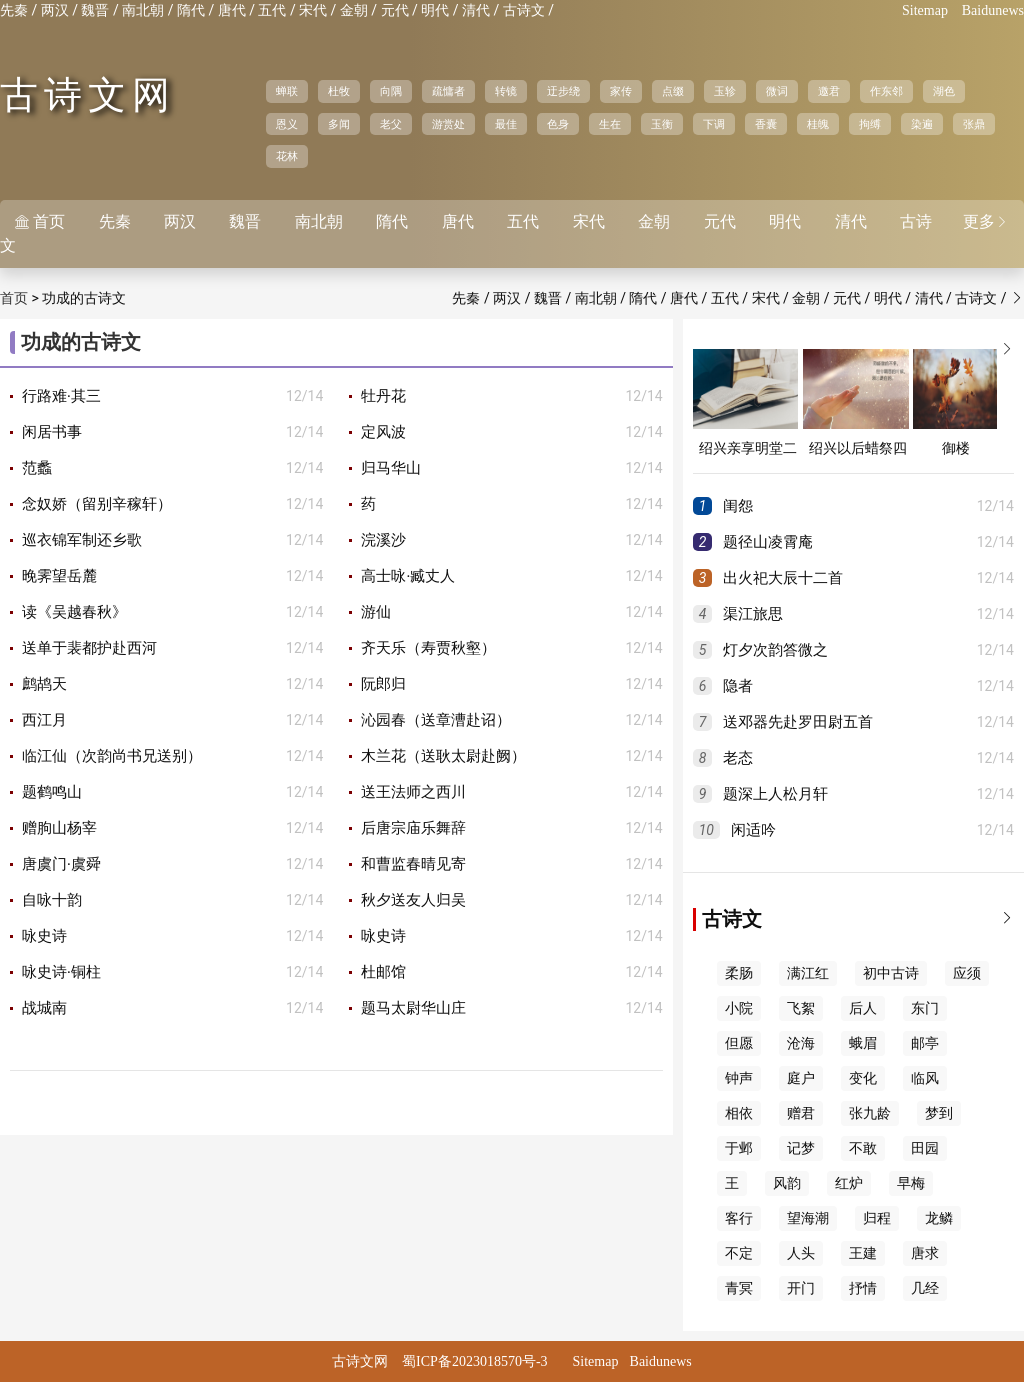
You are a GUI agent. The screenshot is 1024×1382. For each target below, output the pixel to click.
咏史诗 (44, 936)
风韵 (787, 1183)
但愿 (739, 1043)
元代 (395, 10)
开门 (801, 1288)
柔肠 (739, 973)
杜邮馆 (383, 972)
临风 (925, 1078)
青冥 (739, 1288)
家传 (621, 91)
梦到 (939, 1113)
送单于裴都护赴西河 (89, 648)
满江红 (808, 973)
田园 (925, 1148)
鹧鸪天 (44, 684)
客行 (739, 1218)
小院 (739, 1008)
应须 (967, 973)
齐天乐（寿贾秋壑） (428, 648)
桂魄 (818, 124)
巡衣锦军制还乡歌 (82, 540)
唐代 (232, 10)
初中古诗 (891, 973)
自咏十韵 (52, 900)
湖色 (944, 91)
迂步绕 (563, 91)
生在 (610, 124)
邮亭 (925, 1043)
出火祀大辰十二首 (783, 578)
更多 (986, 221)
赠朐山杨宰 (59, 828)
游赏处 (448, 124)
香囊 (766, 124)
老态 (738, 758)
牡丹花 (383, 396)
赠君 (801, 1113)
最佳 (506, 124)
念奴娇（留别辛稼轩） (97, 504)
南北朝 (143, 10)
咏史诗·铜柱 (61, 972)
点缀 (673, 91)
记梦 (801, 1148)
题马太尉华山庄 (413, 1008)
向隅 (391, 91)
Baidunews (993, 10)
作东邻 (886, 91)
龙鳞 (939, 1218)
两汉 (55, 10)
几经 (925, 1288)
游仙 (376, 612)
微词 (777, 91)
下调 (714, 124)
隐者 (738, 686)
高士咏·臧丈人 (408, 576)
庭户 (801, 1078)
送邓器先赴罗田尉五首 (798, 722)
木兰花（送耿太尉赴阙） (443, 756)
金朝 (354, 10)
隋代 (191, 10)
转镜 (506, 91)
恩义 (287, 124)
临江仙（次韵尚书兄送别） (112, 756)
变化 (863, 1078)
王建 (863, 1253)
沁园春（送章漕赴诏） (436, 720)
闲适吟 (753, 830)
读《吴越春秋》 (74, 612)
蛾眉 (863, 1043)
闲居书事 (52, 432)
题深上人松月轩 (775, 794)
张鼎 (974, 124)
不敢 (863, 1148)
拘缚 (870, 124)
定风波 (383, 432)
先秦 (14, 10)
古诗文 (524, 10)
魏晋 (95, 10)
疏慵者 (448, 91)
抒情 (863, 1288)
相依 (739, 1113)
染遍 (922, 124)
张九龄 (870, 1113)
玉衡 (662, 124)
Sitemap (925, 10)
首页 (40, 221)
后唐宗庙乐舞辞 (413, 828)
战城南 (44, 1008)
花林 (287, 156)
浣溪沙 (383, 540)
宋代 (313, 10)
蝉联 (287, 91)
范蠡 (37, 468)
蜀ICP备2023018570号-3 (474, 1361)
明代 (435, 10)
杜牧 (339, 91)
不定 (739, 1253)
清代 (476, 10)
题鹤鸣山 (52, 792)
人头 (801, 1253)
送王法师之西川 (413, 792)
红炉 (849, 1183)
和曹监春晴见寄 (413, 864)
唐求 (925, 1253)
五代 (272, 10)
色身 (558, 124)
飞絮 (801, 1008)
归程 (877, 1218)
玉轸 (725, 91)
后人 (863, 1008)
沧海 (801, 1043)
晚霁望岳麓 (59, 576)
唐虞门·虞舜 (61, 864)
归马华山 (391, 468)
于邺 (739, 1148)
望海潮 (808, 1218)
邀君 (829, 91)
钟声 (739, 1078)
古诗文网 (88, 95)
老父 (391, 124)
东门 (925, 1008)
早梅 (911, 1183)
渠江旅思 (753, 614)
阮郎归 (383, 684)
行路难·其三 (61, 396)
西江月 (44, 720)
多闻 (339, 124)
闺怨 (738, 506)
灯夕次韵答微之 (775, 650)
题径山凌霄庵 (768, 542)
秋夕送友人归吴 (413, 900)
